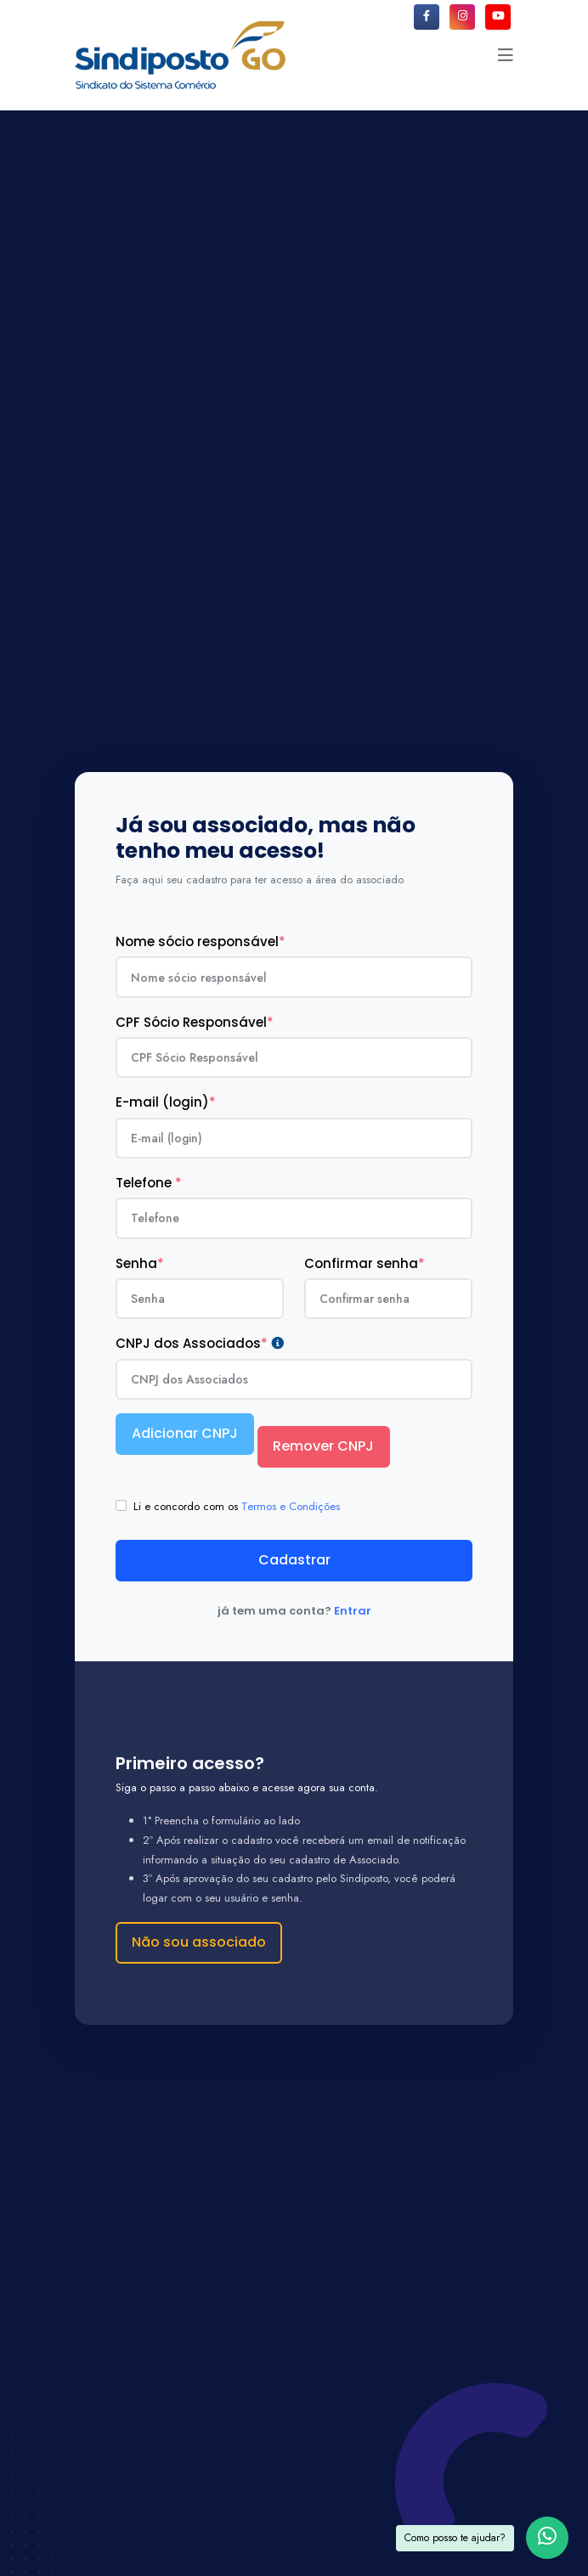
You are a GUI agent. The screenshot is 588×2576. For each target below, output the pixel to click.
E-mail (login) (166, 1102)
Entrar (352, 1611)
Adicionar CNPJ (185, 1433)
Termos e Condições (290, 1506)
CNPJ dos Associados (200, 1344)
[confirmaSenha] (388, 1298)
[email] (294, 1138)
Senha (140, 1263)
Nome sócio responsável (201, 941)
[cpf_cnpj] (294, 1057)
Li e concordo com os (236, 1506)
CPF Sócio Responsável (195, 1022)
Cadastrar (294, 1560)
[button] (505, 55)
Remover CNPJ (323, 1446)
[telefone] (294, 1218)
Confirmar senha (364, 1263)
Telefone (149, 1183)
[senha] (200, 1298)
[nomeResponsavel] (294, 976)
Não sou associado (199, 1942)
